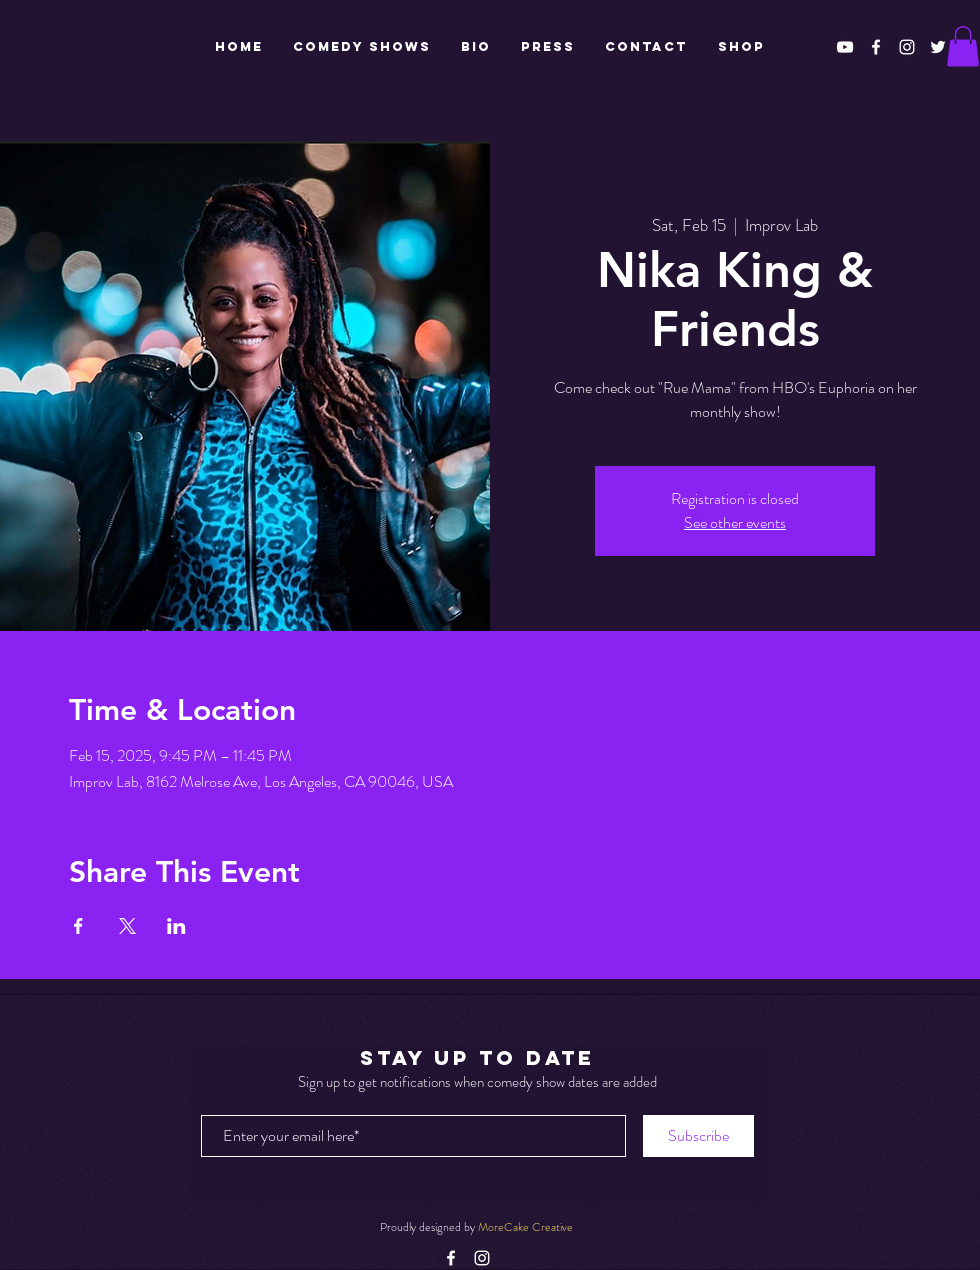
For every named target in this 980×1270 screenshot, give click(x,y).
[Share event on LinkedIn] (176, 926)
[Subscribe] (698, 1136)
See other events (735, 522)
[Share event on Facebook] (78, 926)
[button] (963, 46)
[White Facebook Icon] (876, 47)
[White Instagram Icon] (907, 47)
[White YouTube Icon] (845, 47)
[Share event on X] (127, 926)
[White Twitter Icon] (938, 47)
